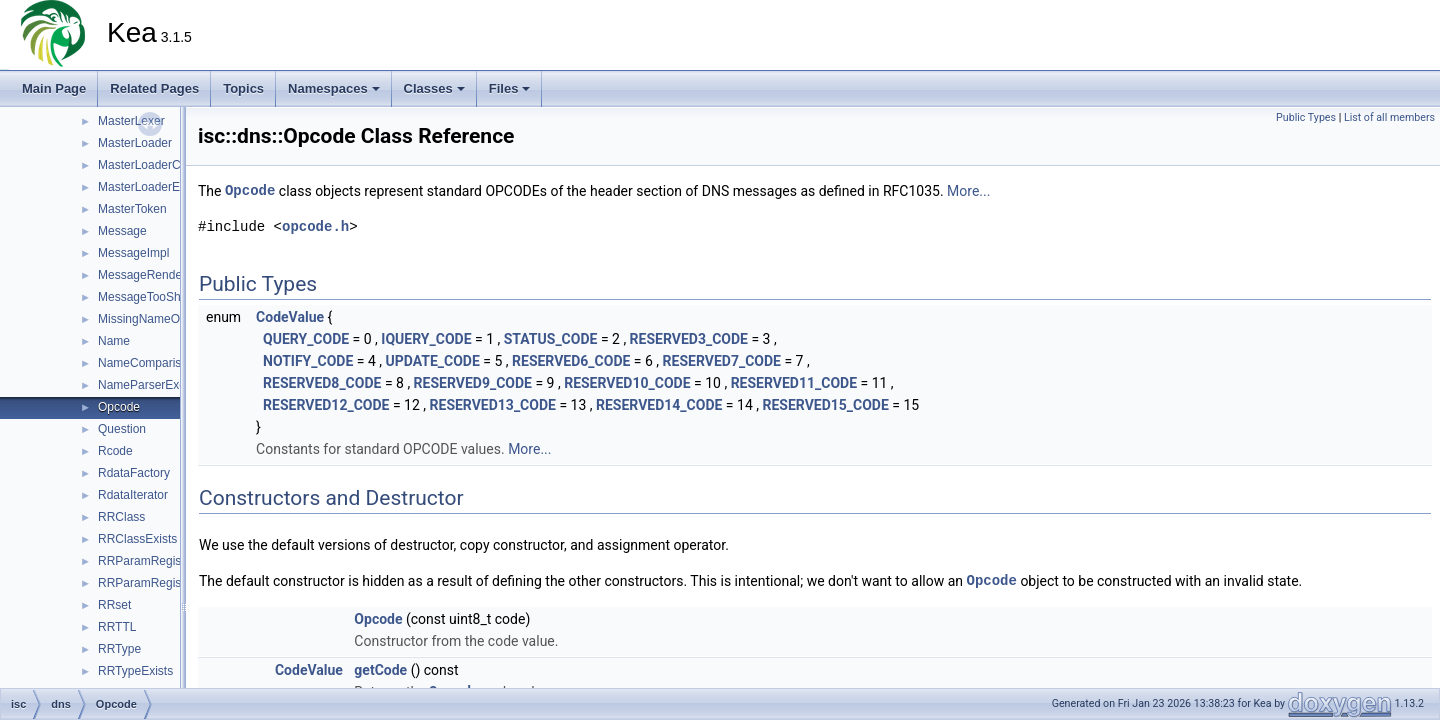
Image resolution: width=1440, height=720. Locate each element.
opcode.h (315, 226)
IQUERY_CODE (426, 339)
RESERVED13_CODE (493, 405)
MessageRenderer (147, 275)
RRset (114, 605)
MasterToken (132, 209)
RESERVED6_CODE (571, 361)
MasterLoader (135, 143)
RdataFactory (134, 473)
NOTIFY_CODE (308, 361)
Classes (434, 88)
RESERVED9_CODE (473, 383)
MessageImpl (133, 253)
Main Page (54, 88)
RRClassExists (137, 539)
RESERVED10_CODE (627, 383)
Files (510, 88)
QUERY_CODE (306, 339)
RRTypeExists (135, 671)
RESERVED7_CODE (722, 361)
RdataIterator (133, 495)
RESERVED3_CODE (689, 339)
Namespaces (334, 88)
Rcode (115, 451)
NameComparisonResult (163, 363)
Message (122, 231)
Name (114, 341)
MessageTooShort (146, 297)
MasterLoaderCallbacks (161, 165)
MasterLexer (131, 121)
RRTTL (117, 627)
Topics (243, 88)
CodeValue (290, 317)
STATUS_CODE (551, 339)
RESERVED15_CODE (825, 405)
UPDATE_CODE (432, 361)
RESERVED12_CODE (326, 405)
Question (122, 429)
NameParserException (158, 385)
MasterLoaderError (148, 187)
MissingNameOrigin (150, 319)
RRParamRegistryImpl (157, 583)
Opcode (119, 407)
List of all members (1389, 117)
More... (968, 191)
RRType (119, 649)
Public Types (1306, 117)
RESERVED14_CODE (659, 405)
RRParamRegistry (146, 561)
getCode (380, 670)
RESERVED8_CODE (322, 383)
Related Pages (154, 88)
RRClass (121, 517)
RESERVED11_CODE (794, 383)
